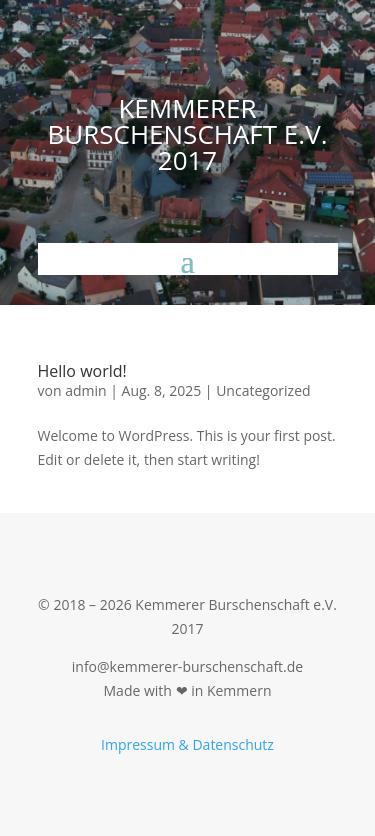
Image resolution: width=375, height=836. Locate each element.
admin (85, 390)
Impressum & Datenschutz (187, 744)
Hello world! (82, 371)
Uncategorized (263, 390)
